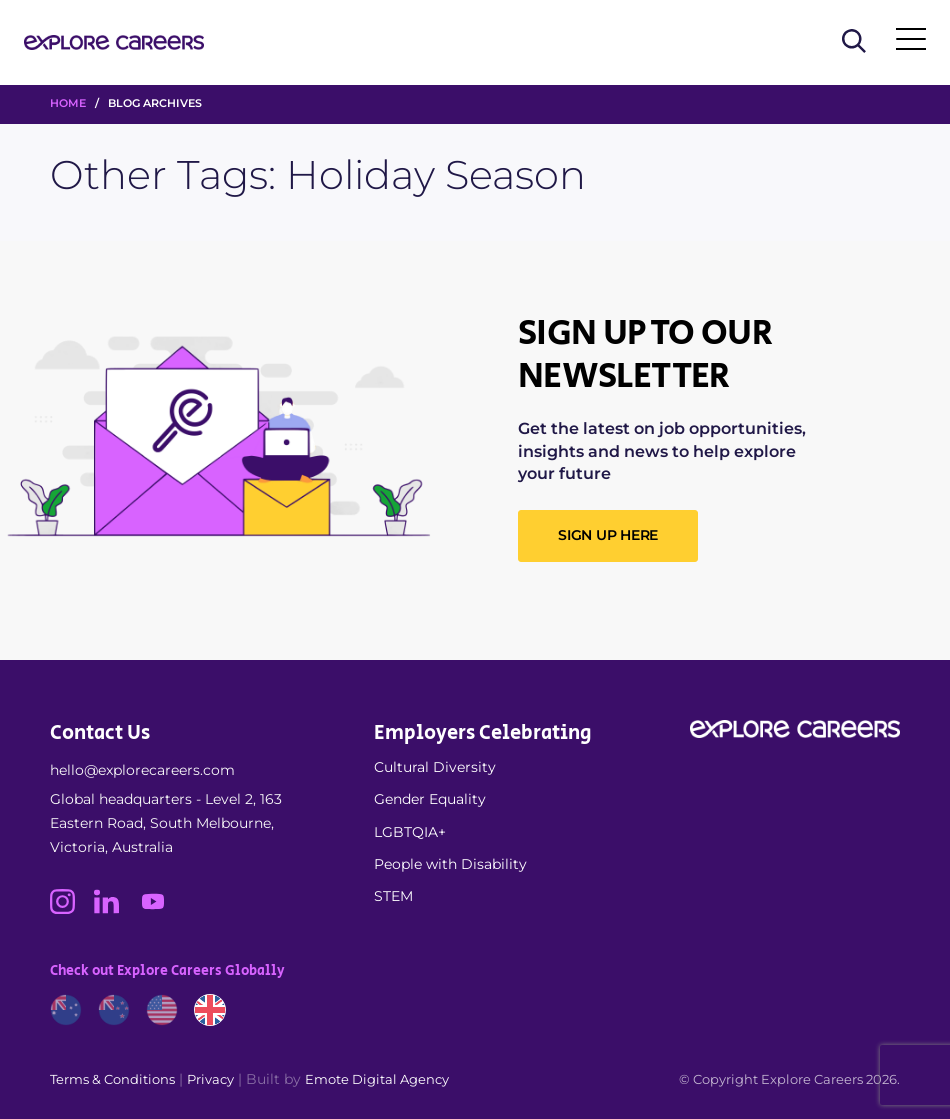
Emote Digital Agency (377, 1079)
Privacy (210, 1079)
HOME (68, 103)
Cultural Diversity (435, 767)
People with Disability (450, 864)
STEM (393, 896)
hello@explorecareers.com (142, 770)
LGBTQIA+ (410, 832)
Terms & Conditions (112, 1079)
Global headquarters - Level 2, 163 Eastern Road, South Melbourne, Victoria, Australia (166, 823)
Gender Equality (430, 799)
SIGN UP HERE (608, 535)
